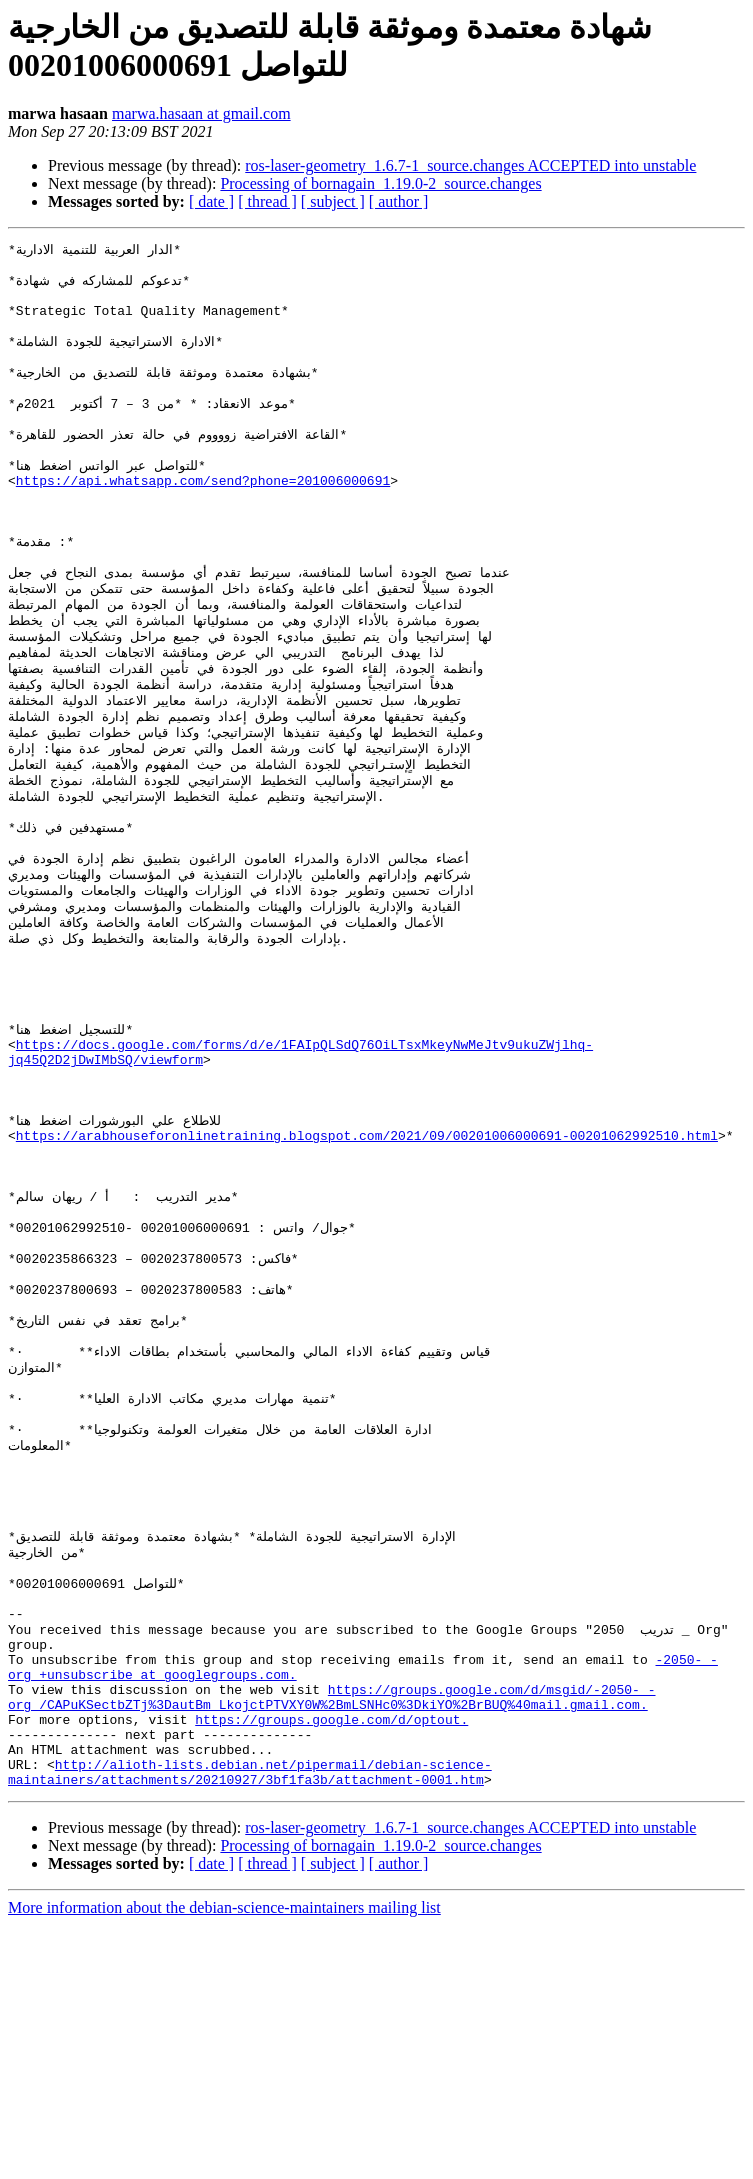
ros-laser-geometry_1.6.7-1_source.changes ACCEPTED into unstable (470, 165)
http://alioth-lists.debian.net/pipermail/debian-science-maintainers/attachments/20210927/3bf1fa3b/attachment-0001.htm (250, 2024)
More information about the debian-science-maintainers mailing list (224, 2161)
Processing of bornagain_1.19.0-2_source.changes (380, 183)
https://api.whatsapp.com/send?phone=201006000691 (203, 521)
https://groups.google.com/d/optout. (331, 1961)
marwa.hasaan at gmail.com (201, 113)
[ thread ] (267, 201)
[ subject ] (333, 201)
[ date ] (211, 201)
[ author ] (399, 201)
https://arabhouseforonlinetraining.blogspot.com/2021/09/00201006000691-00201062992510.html (367, 1277)
